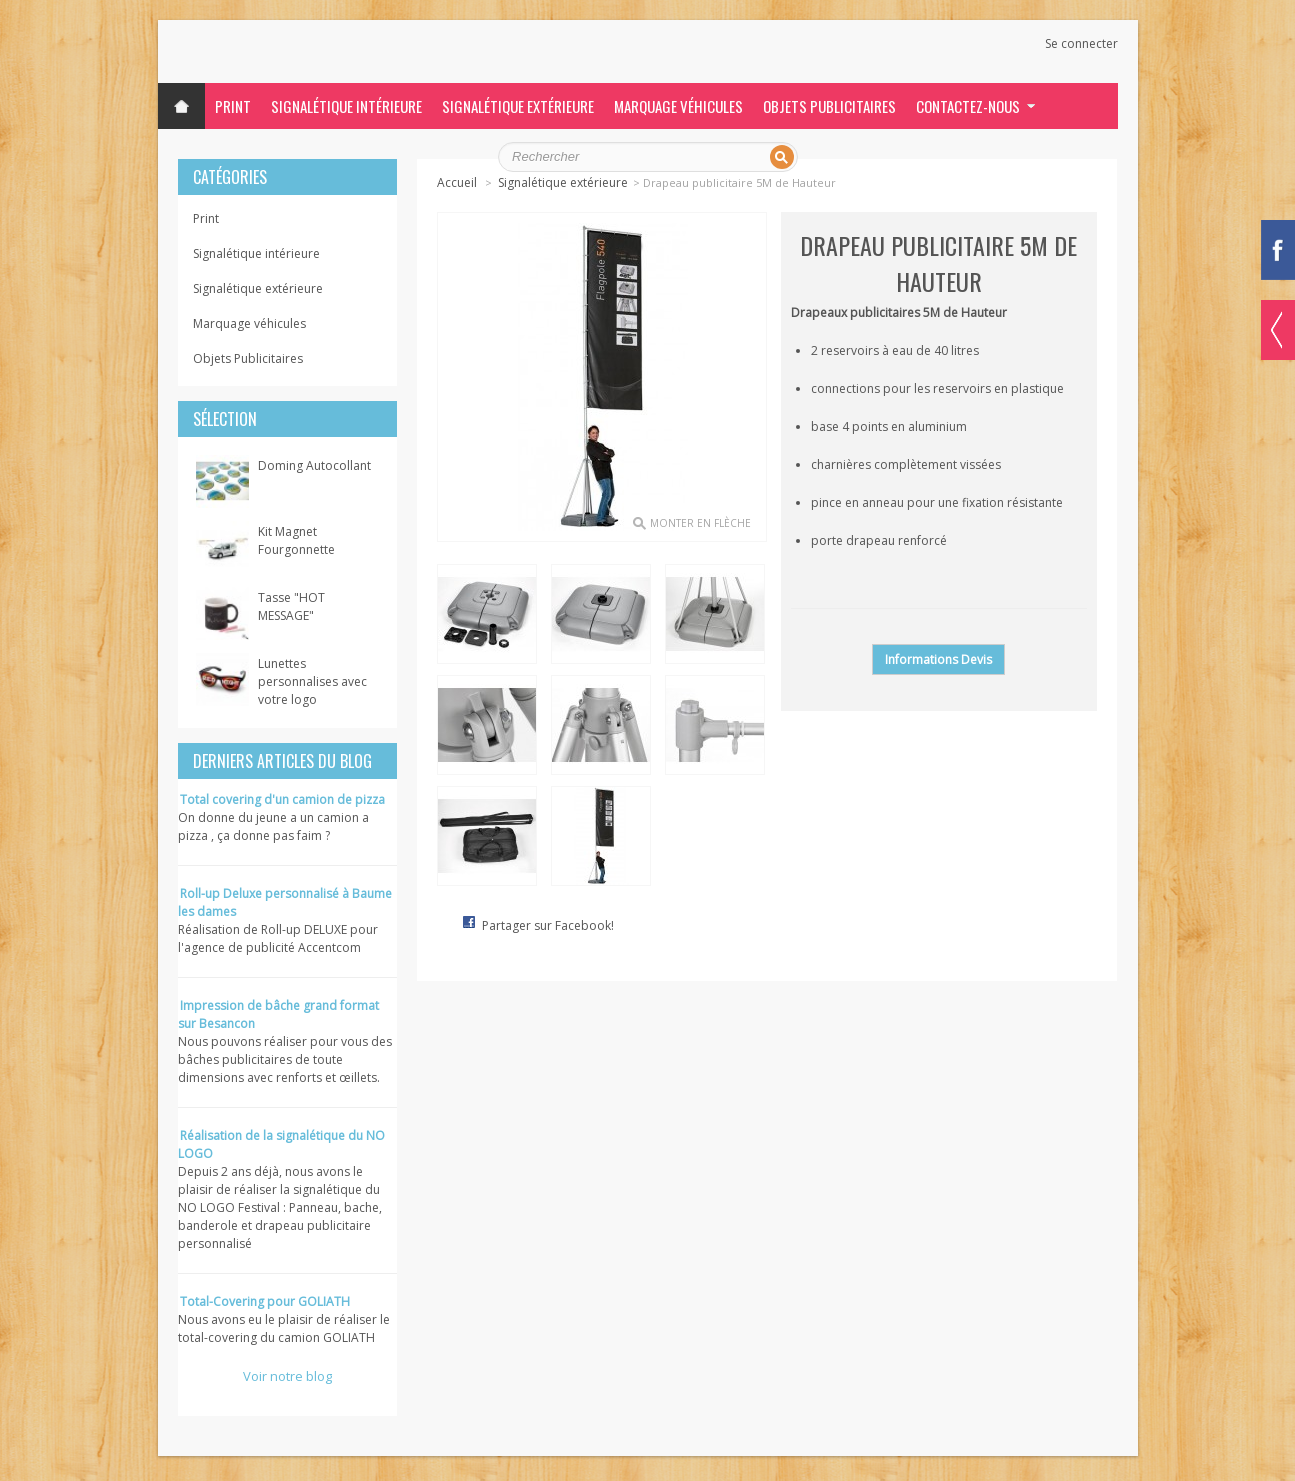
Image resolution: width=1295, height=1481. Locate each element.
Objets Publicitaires (829, 106)
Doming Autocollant (314, 465)
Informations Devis (938, 659)
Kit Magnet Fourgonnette (296, 540)
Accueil (457, 182)
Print (233, 106)
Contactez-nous (968, 106)
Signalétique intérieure (346, 106)
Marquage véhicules (678, 106)
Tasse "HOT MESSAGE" (291, 606)
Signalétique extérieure (518, 106)
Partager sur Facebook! (548, 925)
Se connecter (1081, 44)
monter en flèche (700, 523)
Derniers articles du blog (282, 761)
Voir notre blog (287, 1376)
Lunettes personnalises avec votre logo (312, 681)
